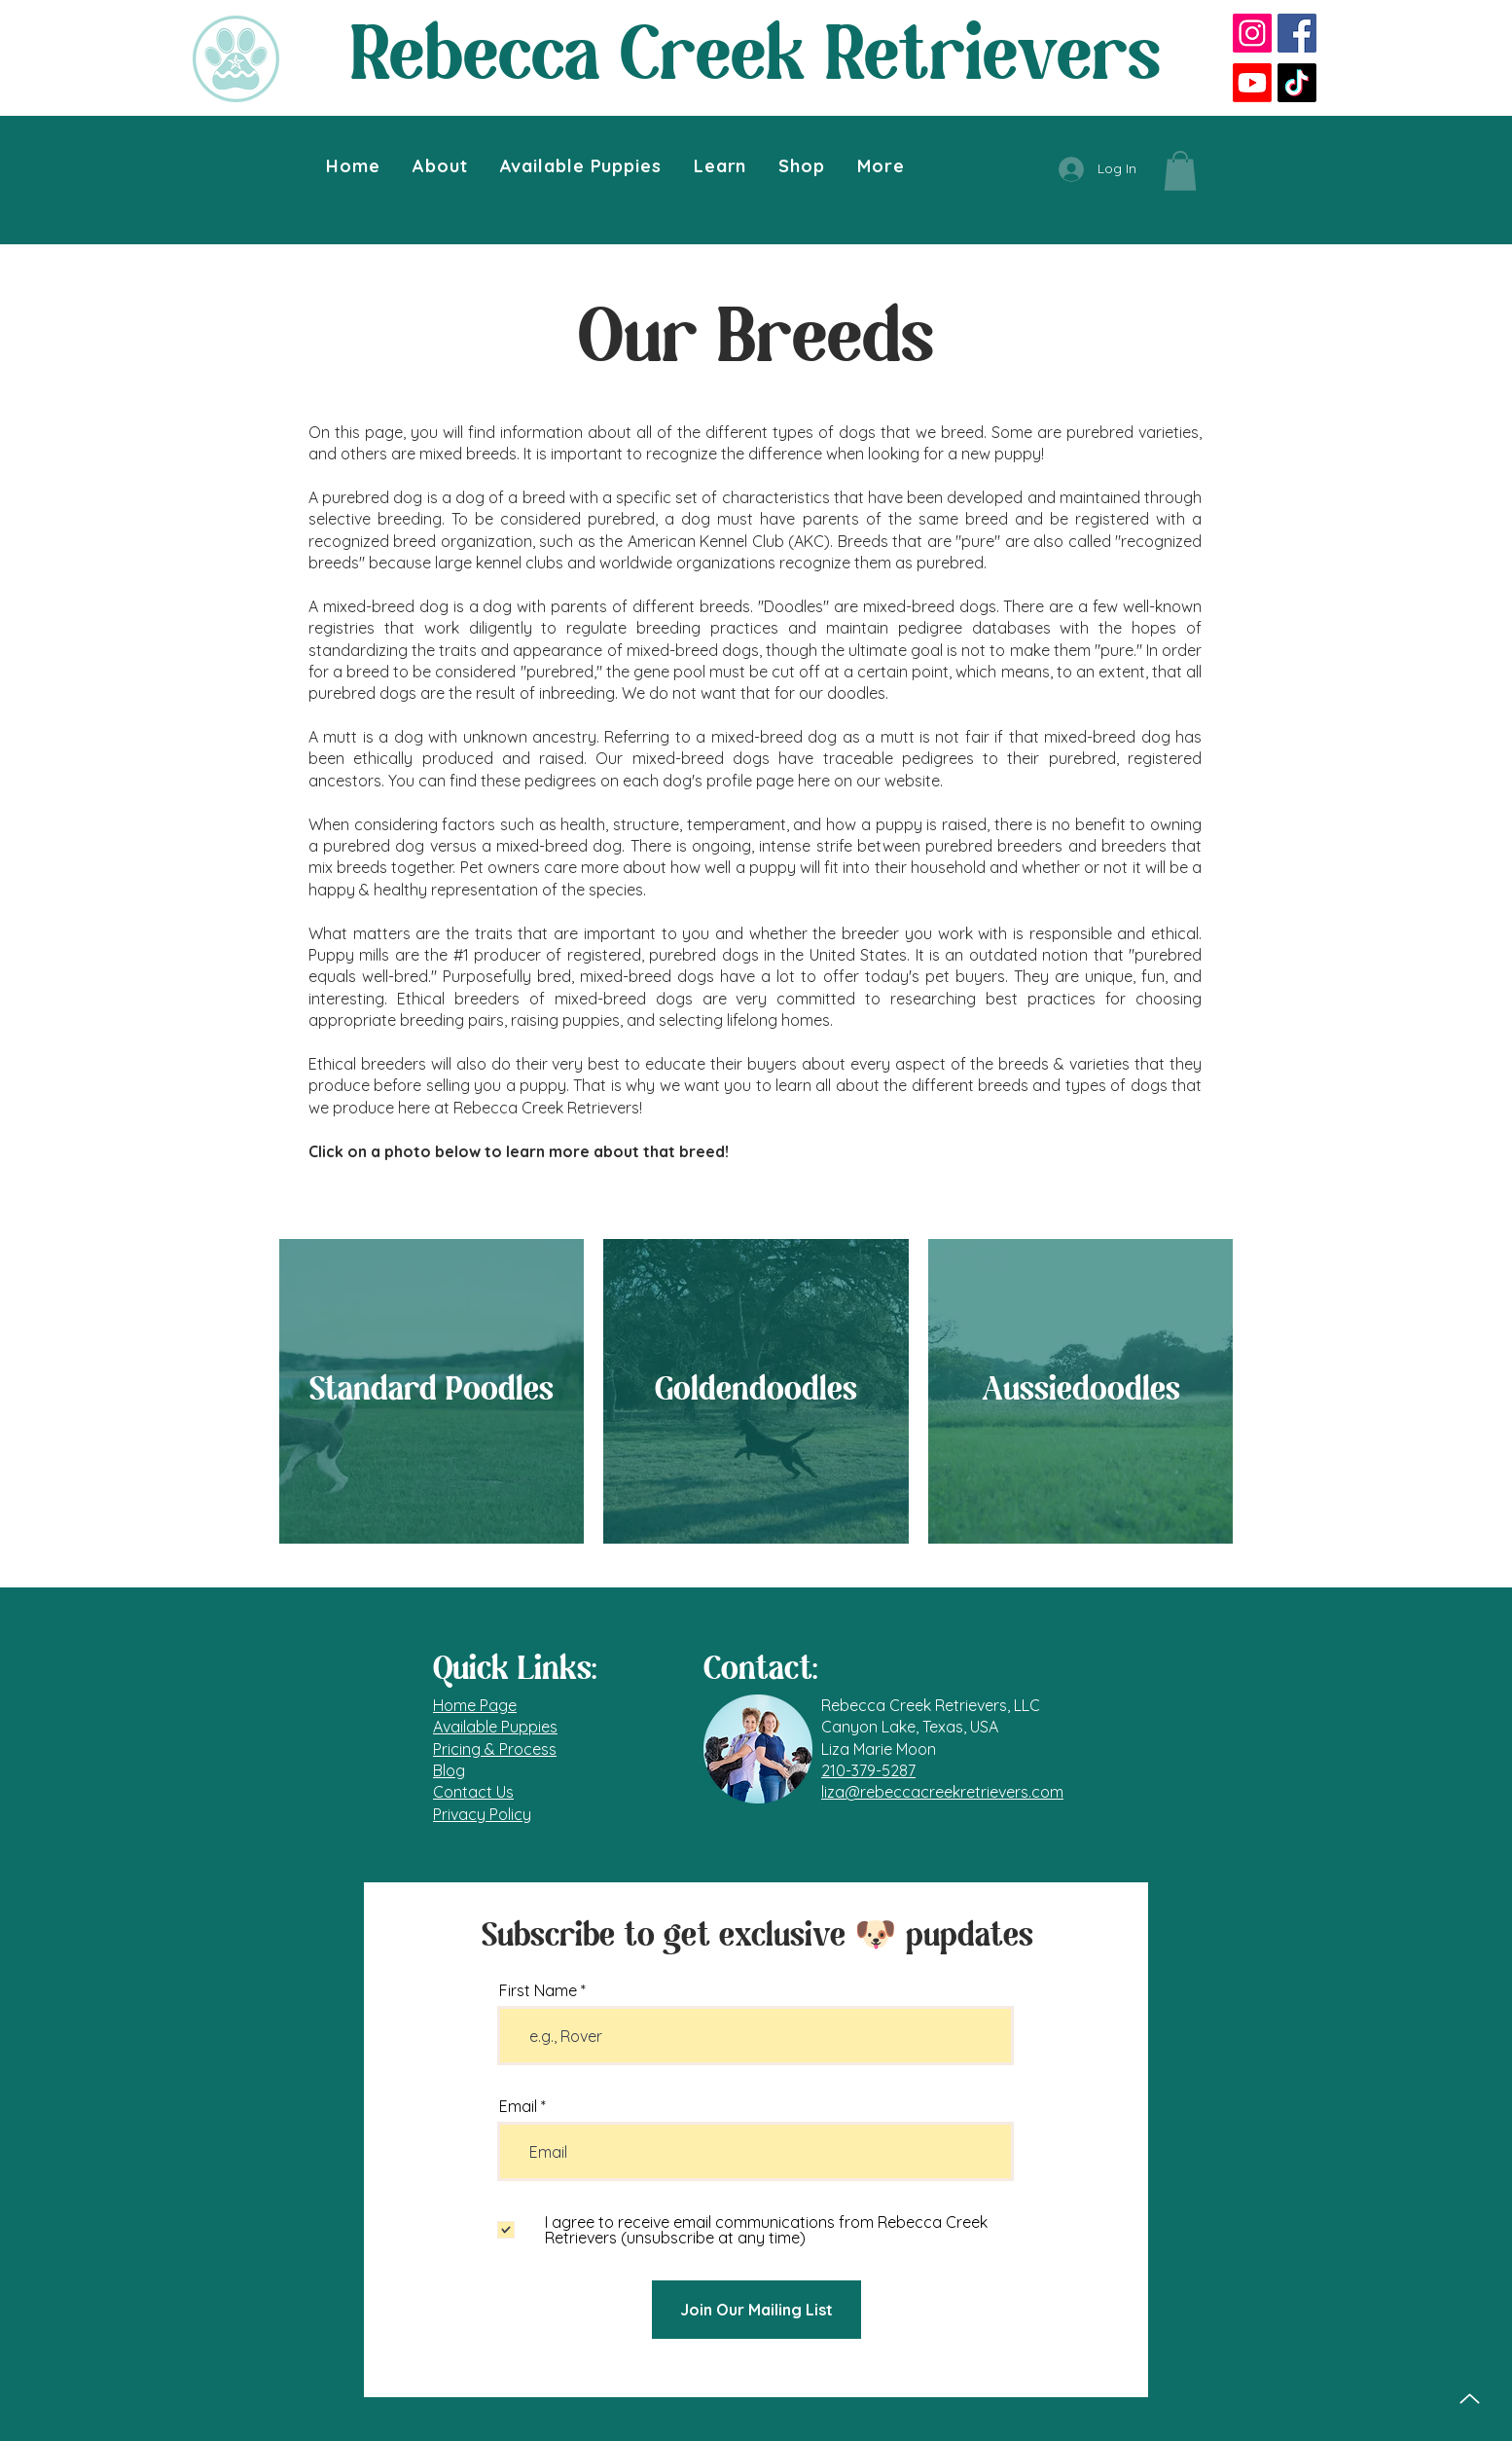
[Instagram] (1252, 33)
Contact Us (473, 1792)
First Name (538, 1990)
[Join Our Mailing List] (756, 2309)
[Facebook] (1297, 33)
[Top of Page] (1470, 2399)
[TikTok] (1297, 82)
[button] (440, 166)
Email (518, 2106)
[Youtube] (1252, 82)
